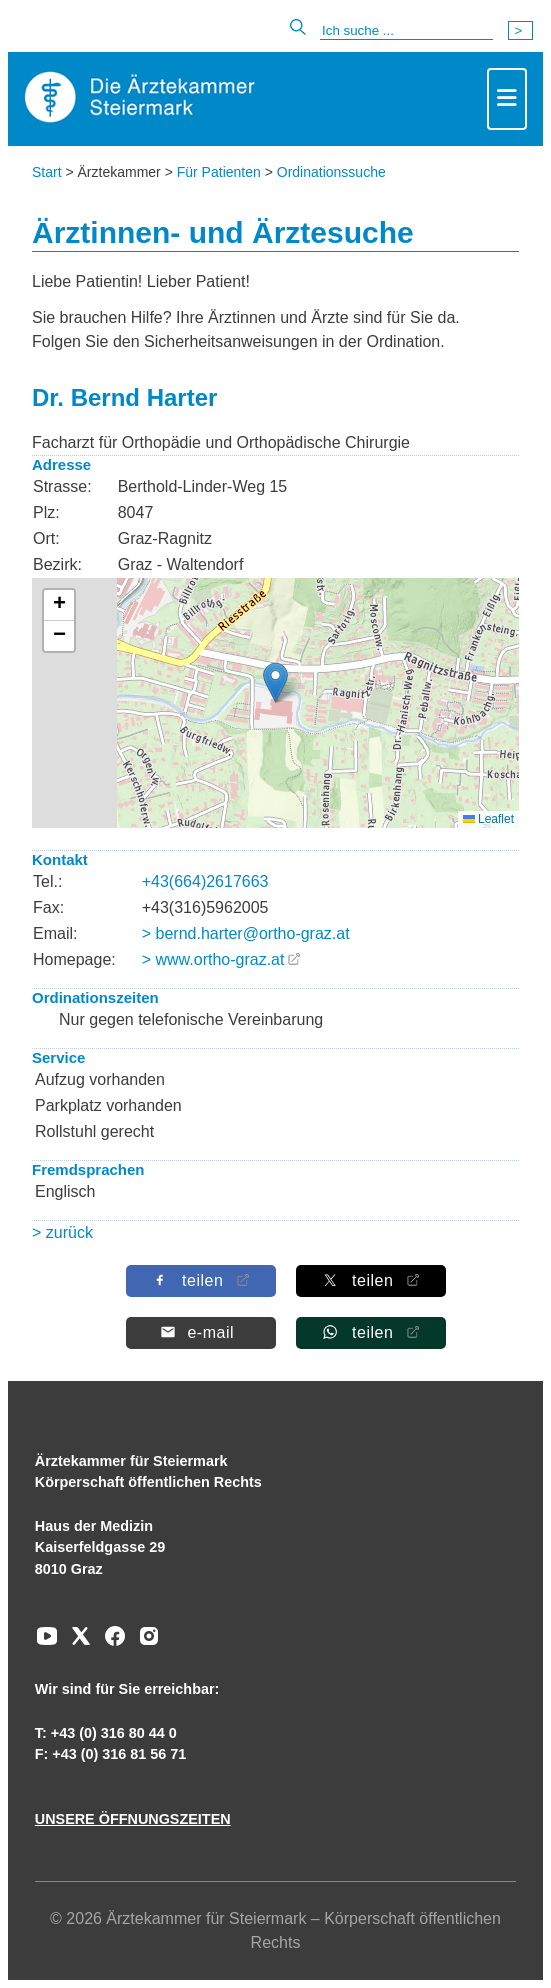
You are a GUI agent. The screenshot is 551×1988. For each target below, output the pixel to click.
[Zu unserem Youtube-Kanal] (47, 1643)
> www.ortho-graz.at (213, 959)
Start (47, 172)
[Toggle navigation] (507, 99)
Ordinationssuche (331, 172)
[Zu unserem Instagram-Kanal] (144, 1643)
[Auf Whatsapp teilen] (370, 1332)
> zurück (62, 1232)
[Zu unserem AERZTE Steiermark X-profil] (76, 1643)
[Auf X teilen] (370, 1280)
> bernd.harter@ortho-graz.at (246, 933)
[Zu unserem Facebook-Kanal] (110, 1643)
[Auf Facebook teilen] (200, 1280)
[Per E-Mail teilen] (200, 1332)
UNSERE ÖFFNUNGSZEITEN (133, 1819)
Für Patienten (219, 172)
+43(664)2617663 (205, 881)
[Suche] (406, 31)
